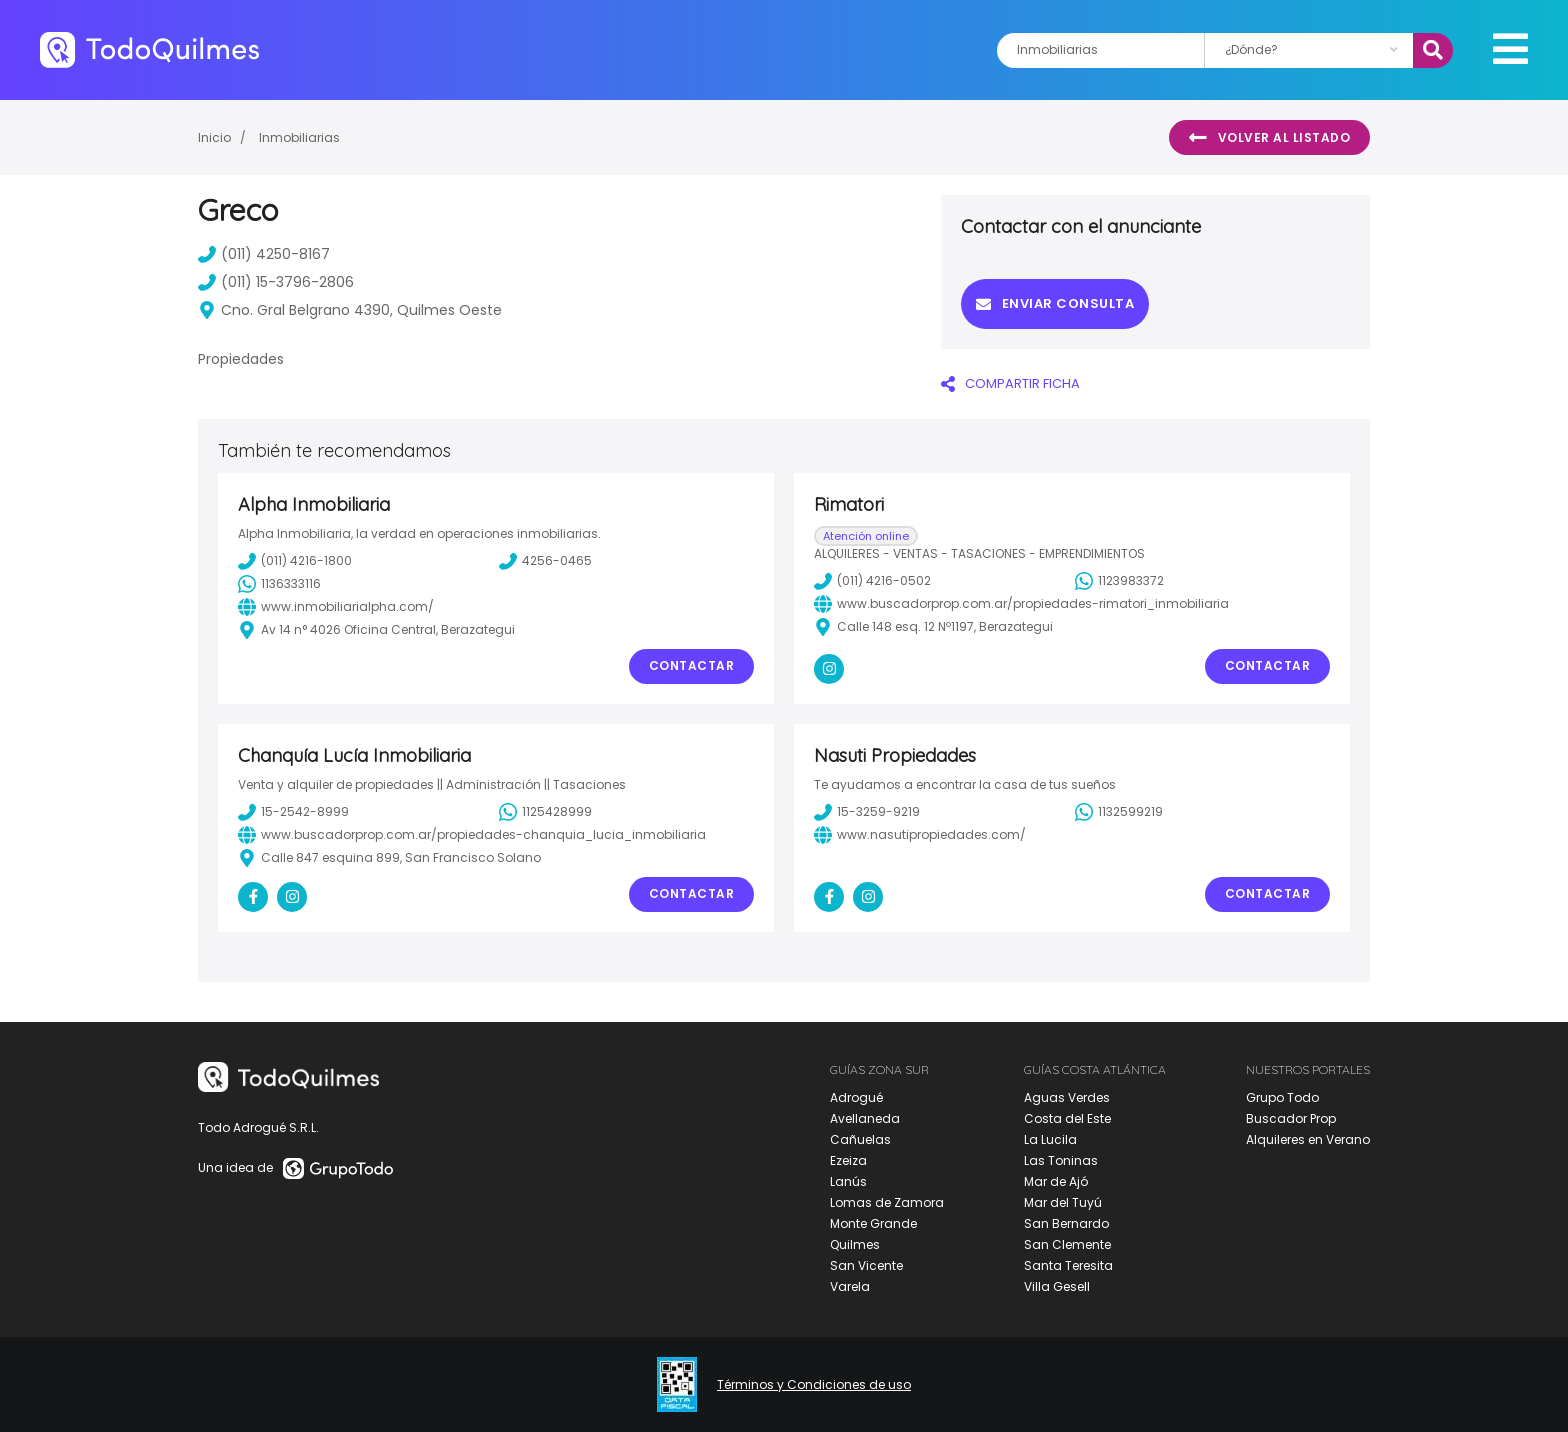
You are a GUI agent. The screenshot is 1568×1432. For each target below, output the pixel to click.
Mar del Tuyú (1063, 1202)
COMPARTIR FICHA (1010, 383)
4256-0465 (545, 561)
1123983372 (1119, 581)
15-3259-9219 (867, 812)
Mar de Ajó (1056, 1181)
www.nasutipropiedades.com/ (920, 835)
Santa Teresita (1068, 1265)
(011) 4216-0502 (872, 581)
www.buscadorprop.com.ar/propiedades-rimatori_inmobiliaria (1021, 604)
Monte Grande (873, 1223)
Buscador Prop (1291, 1118)
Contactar (692, 665)
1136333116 (279, 584)
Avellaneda (865, 1118)
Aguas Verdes (1067, 1097)
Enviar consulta (1055, 303)
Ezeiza (848, 1160)
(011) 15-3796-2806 (276, 282)
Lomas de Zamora (887, 1202)
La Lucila (1050, 1139)
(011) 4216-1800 (295, 561)
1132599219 (1119, 812)
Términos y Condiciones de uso (814, 1385)
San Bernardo (1066, 1223)
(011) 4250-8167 (264, 254)
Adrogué (856, 1097)
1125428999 (545, 812)
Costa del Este (1067, 1118)
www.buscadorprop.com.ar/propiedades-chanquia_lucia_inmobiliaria (472, 835)
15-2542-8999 (293, 812)
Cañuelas (860, 1139)
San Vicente (866, 1265)
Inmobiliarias (299, 137)
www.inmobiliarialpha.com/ (336, 607)
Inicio (214, 137)
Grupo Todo (1282, 1097)
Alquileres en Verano (1308, 1139)
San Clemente (1067, 1244)
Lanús (848, 1181)
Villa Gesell (1057, 1286)
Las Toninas (1061, 1160)
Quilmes (855, 1244)
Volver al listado (1269, 138)
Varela (850, 1286)
